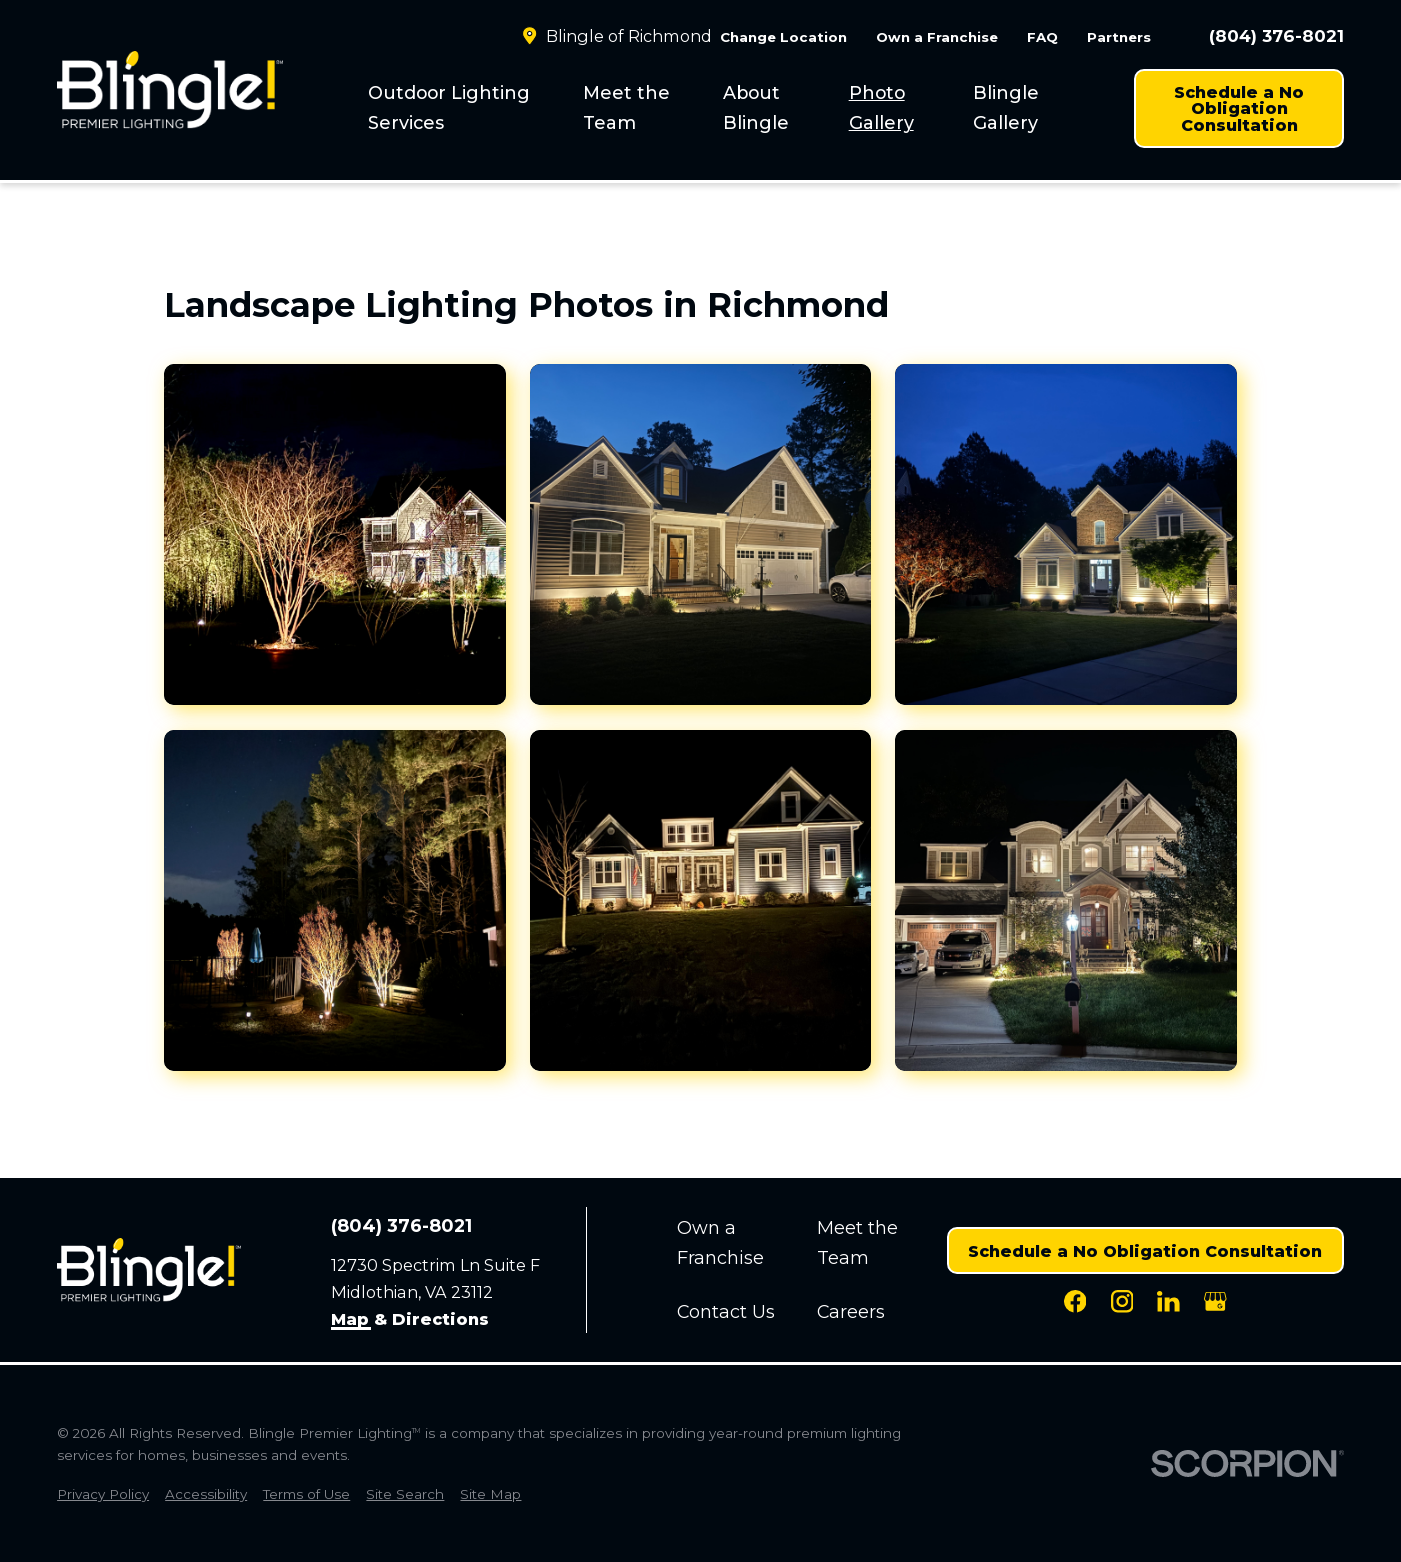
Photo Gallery (881, 107)
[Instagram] (1122, 1301)
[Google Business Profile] (1215, 1301)
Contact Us (726, 1311)
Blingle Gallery (1006, 107)
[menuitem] (463, 108)
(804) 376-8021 (1276, 36)
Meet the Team (626, 107)
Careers (851, 1311)
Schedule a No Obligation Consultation (1239, 108)
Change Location (783, 37)
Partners (1119, 37)
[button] (334, 534)
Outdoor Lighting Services (449, 107)
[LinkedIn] (1168, 1301)
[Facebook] (1075, 1301)
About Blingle (756, 107)
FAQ (1042, 37)
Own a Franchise (937, 37)
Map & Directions (410, 1320)
